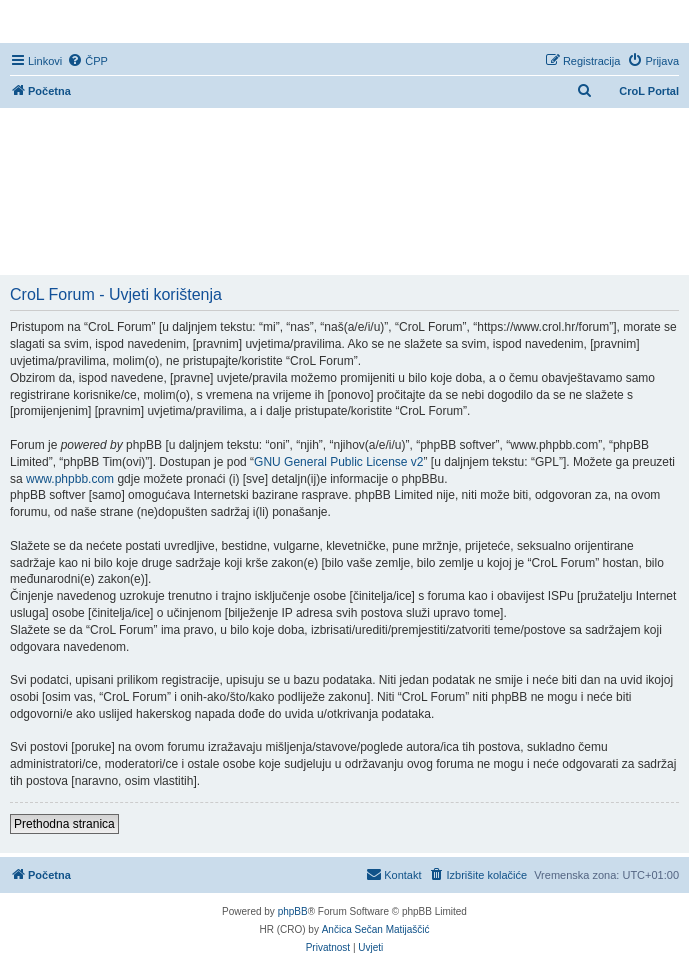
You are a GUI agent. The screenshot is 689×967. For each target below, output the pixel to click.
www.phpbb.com (70, 479)
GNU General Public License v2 (338, 462)
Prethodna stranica (64, 824)
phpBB (293, 911)
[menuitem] (87, 61)
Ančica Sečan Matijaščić (376, 929)
